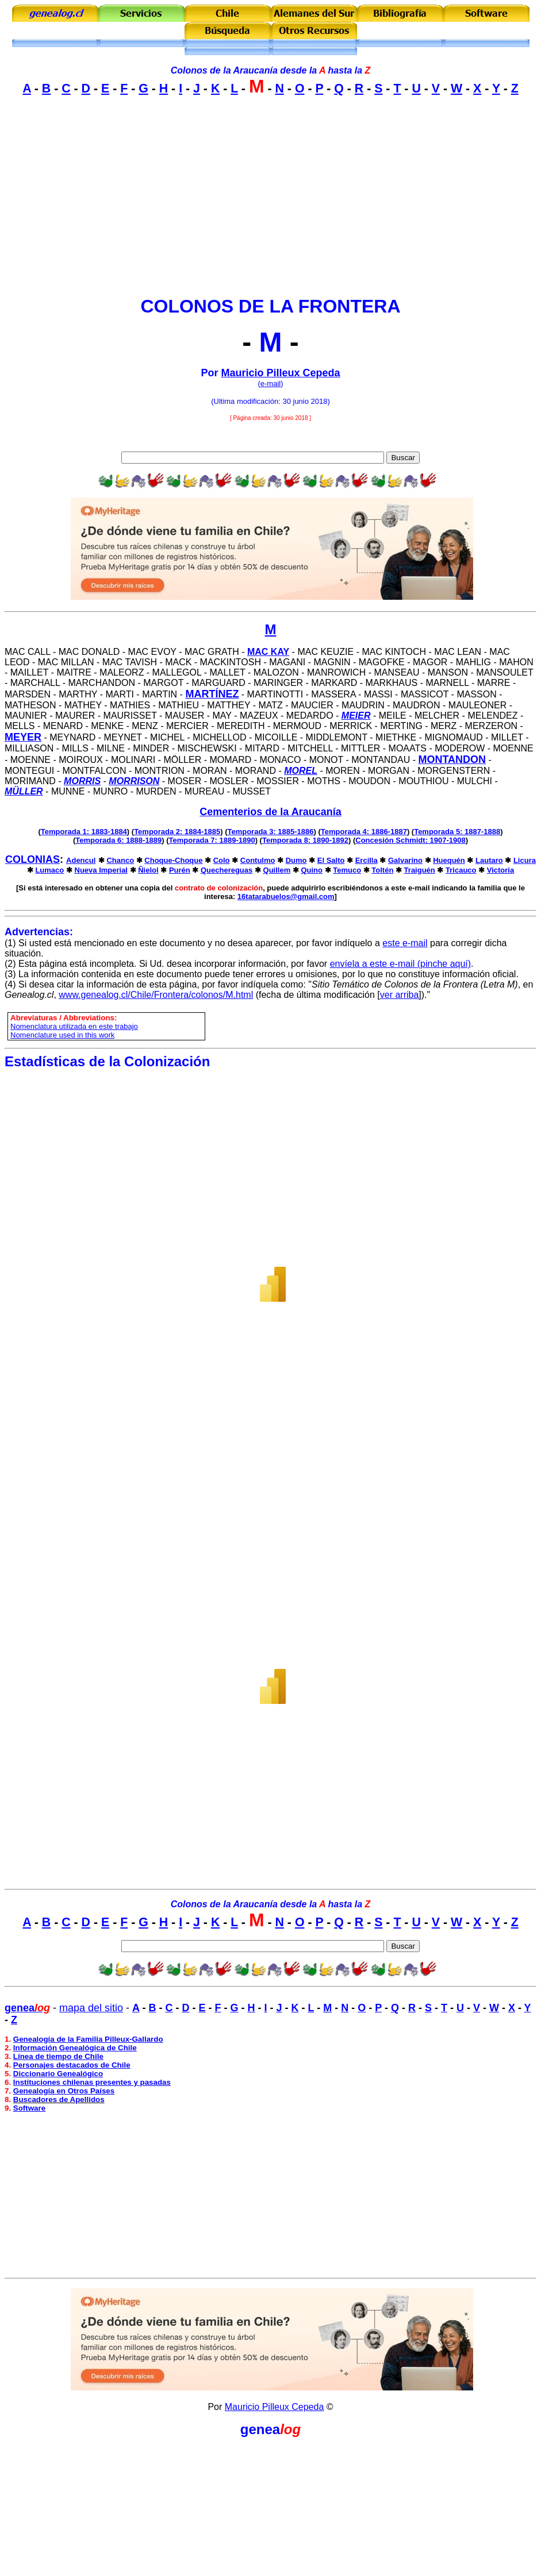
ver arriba (399, 995)
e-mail (270, 383)
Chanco (120, 860)
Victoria (500, 870)
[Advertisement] (270, 206)
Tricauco (461, 870)
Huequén (449, 860)
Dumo (296, 860)
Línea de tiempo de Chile (58, 2056)
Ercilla (366, 860)
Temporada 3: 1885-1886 (270, 831)
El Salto (331, 860)
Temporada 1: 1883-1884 (84, 831)
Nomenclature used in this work (62, 1035)
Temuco (347, 870)
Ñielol (148, 870)
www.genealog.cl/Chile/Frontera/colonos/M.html (156, 995)
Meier (356, 715)
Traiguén (419, 870)
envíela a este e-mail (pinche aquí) (400, 964)
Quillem (277, 870)
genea (260, 2429)
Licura (524, 860)
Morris (82, 781)
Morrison (134, 781)
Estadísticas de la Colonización (107, 1061)
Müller (24, 791)
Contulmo (257, 860)
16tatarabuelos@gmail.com (286, 896)
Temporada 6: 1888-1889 (118, 840)
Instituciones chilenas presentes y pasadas (92, 2082)
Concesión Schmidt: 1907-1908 (410, 840)
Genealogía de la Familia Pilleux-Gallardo (88, 2039)
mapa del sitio (91, 2008)
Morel (300, 771)
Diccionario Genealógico (58, 2073)
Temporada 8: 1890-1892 (305, 840)
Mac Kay (268, 652)
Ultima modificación (246, 401)
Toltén (382, 870)
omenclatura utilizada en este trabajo (76, 1026)
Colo (221, 860)
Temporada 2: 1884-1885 (177, 831)
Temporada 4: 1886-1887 (364, 831)
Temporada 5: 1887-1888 (457, 831)
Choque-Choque (173, 860)
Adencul (80, 860)
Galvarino (405, 860)
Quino (312, 870)
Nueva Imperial (101, 870)
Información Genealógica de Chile (75, 2047)
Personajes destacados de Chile (72, 2065)
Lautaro (489, 860)
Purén (179, 870)
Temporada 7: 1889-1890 (212, 840)
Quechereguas (226, 870)
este (391, 943)
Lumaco (49, 870)
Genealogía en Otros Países (63, 2091)
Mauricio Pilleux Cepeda (280, 373)
